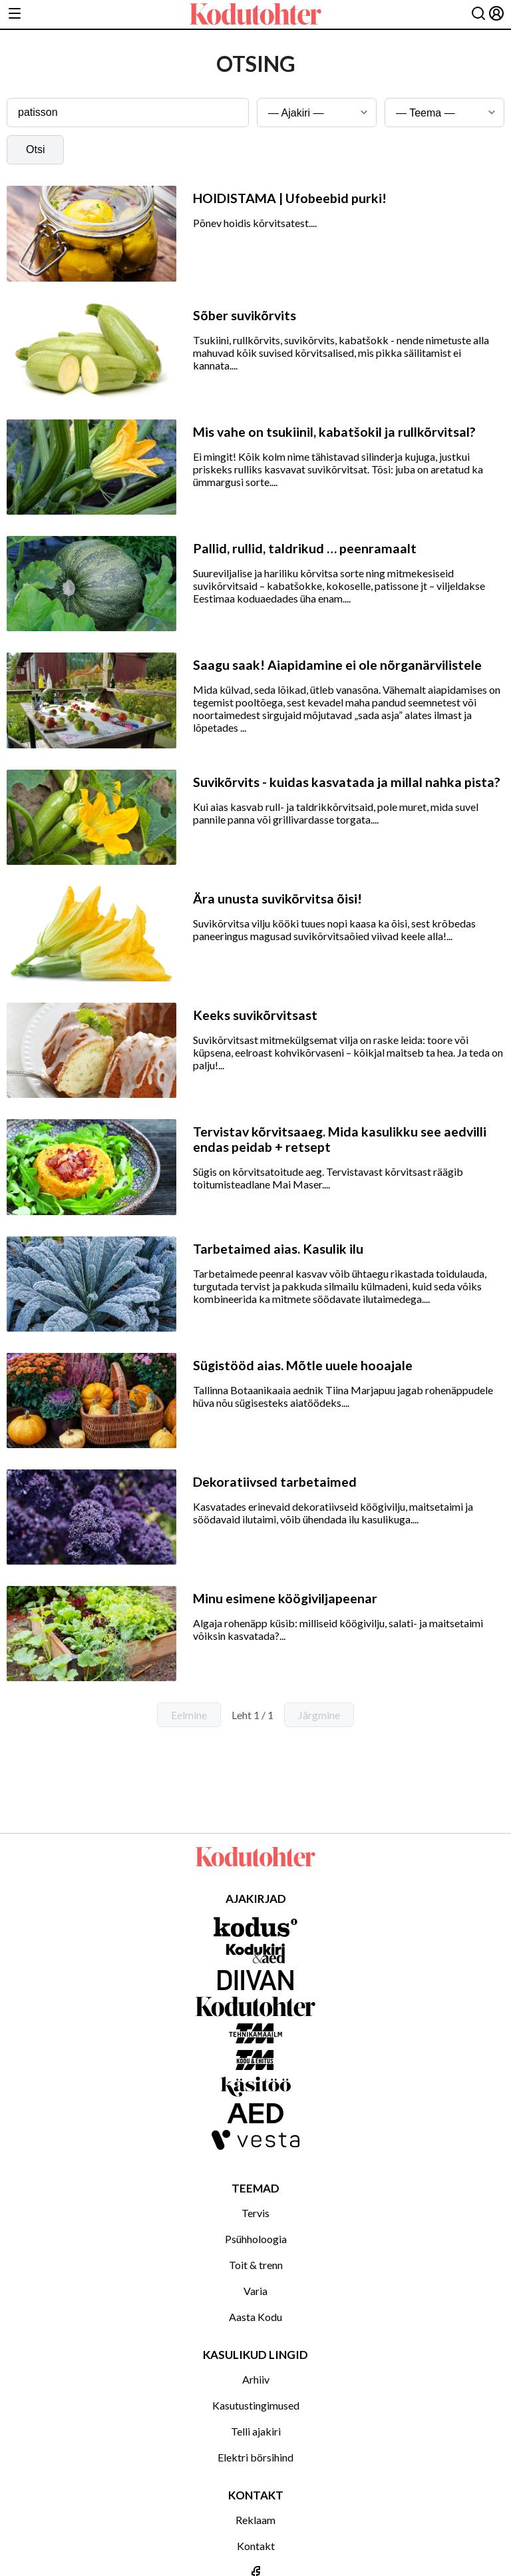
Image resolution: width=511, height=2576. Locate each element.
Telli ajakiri (256, 2431)
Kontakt (256, 2545)
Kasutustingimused (255, 2405)
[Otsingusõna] (128, 112)
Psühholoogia (256, 2238)
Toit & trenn (256, 2264)
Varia (255, 2290)
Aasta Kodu (255, 2316)
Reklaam (255, 2519)
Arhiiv (255, 2379)
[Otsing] (478, 14)
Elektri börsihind (255, 2457)
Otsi (35, 149)
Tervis (255, 2212)
